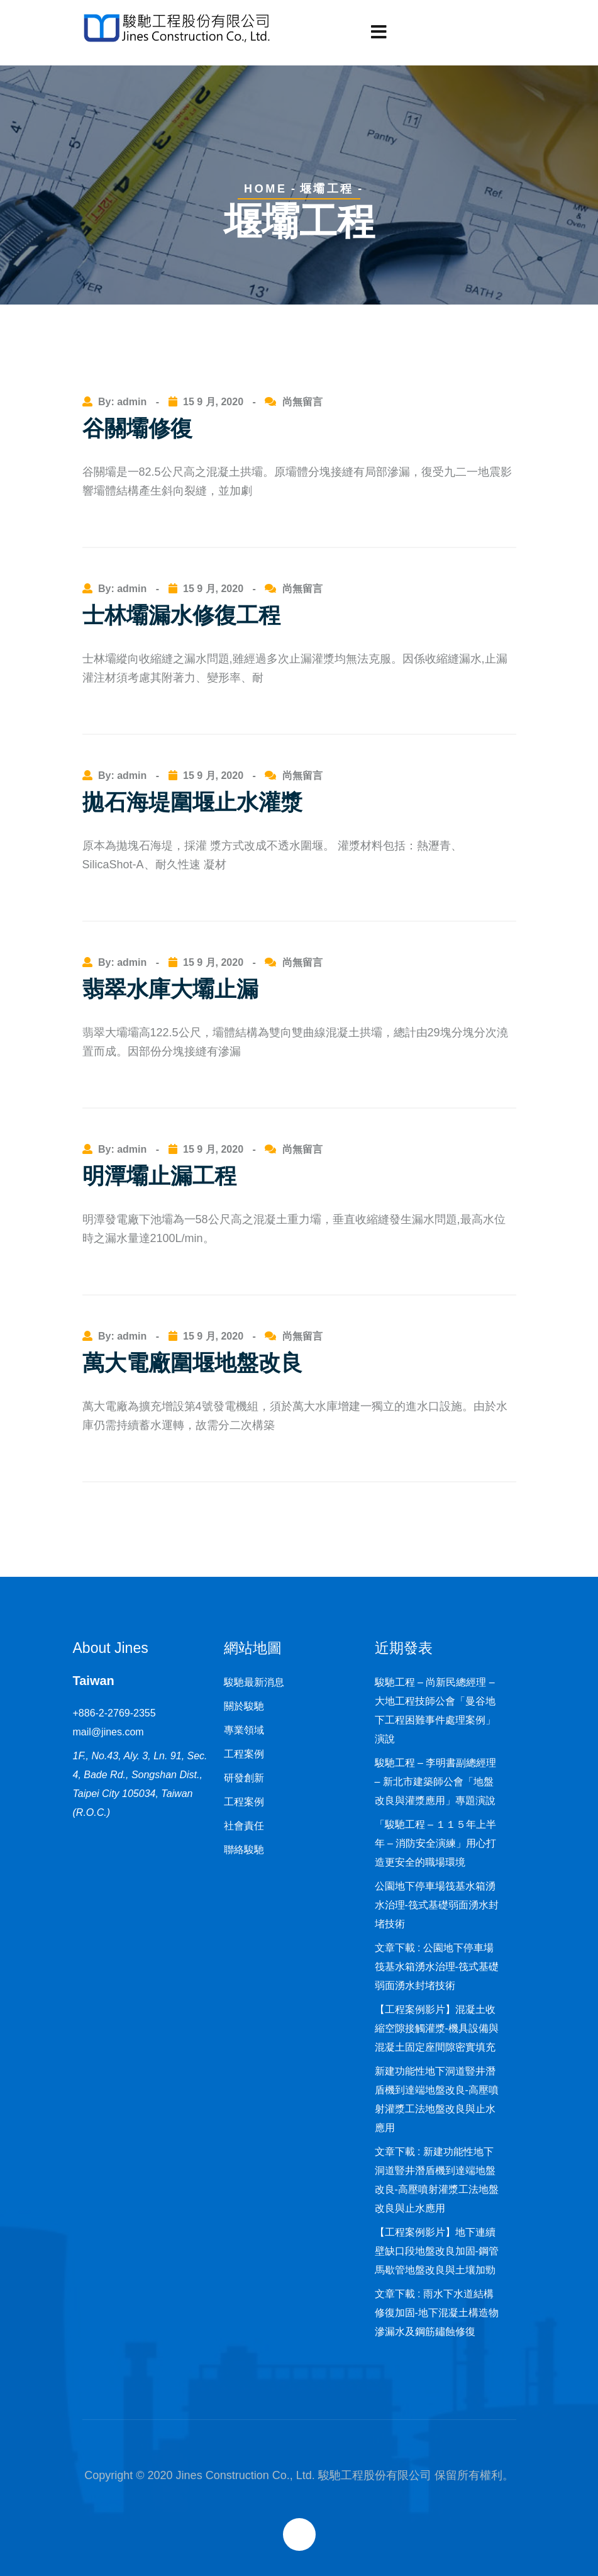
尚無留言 (302, 401)
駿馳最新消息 (254, 1682)
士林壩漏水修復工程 (181, 615)
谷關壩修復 (137, 428)
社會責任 (244, 1825)
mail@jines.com (108, 1732)
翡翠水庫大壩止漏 (170, 989)
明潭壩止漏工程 (159, 1175)
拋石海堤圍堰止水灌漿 (192, 802)
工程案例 (244, 1754)
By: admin (124, 401)
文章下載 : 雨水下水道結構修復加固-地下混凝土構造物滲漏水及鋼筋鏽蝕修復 (437, 2312)
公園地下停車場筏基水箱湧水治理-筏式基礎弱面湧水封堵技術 (437, 1905)
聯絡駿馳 (244, 1849)
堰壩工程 (327, 188)
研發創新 (244, 1777)
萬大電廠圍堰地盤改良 (192, 1362)
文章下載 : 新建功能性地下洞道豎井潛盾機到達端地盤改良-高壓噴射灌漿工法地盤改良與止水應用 (437, 2180)
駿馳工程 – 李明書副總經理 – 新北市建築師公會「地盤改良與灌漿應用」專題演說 (436, 1781)
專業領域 (244, 1730)
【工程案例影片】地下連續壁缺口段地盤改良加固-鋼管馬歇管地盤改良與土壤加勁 (437, 2251)
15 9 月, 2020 (213, 401)
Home (265, 188)
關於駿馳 (244, 1706)
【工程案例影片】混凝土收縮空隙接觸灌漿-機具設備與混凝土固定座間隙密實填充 (437, 2028)
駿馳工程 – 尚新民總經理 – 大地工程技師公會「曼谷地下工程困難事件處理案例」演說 (435, 1710)
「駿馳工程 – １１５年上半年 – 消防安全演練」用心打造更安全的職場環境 (436, 1843)
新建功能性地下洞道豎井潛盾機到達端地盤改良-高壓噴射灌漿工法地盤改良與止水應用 (437, 2099)
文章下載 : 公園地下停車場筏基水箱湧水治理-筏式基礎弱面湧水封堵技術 (437, 1966)
